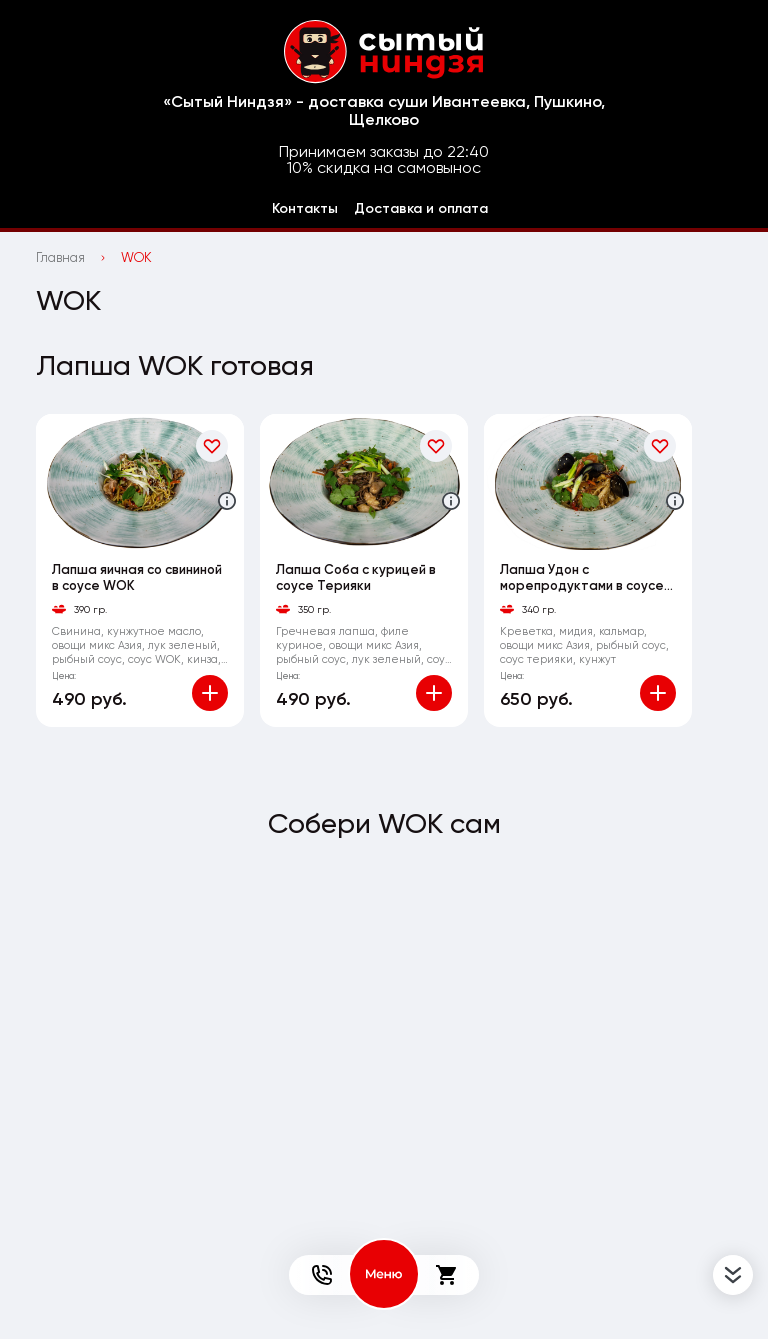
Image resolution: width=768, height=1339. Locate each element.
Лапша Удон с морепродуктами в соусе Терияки (582, 577)
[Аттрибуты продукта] (227, 501)
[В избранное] (212, 446)
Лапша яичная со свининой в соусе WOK (137, 577)
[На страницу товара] (140, 482)
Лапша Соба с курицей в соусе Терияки (356, 577)
